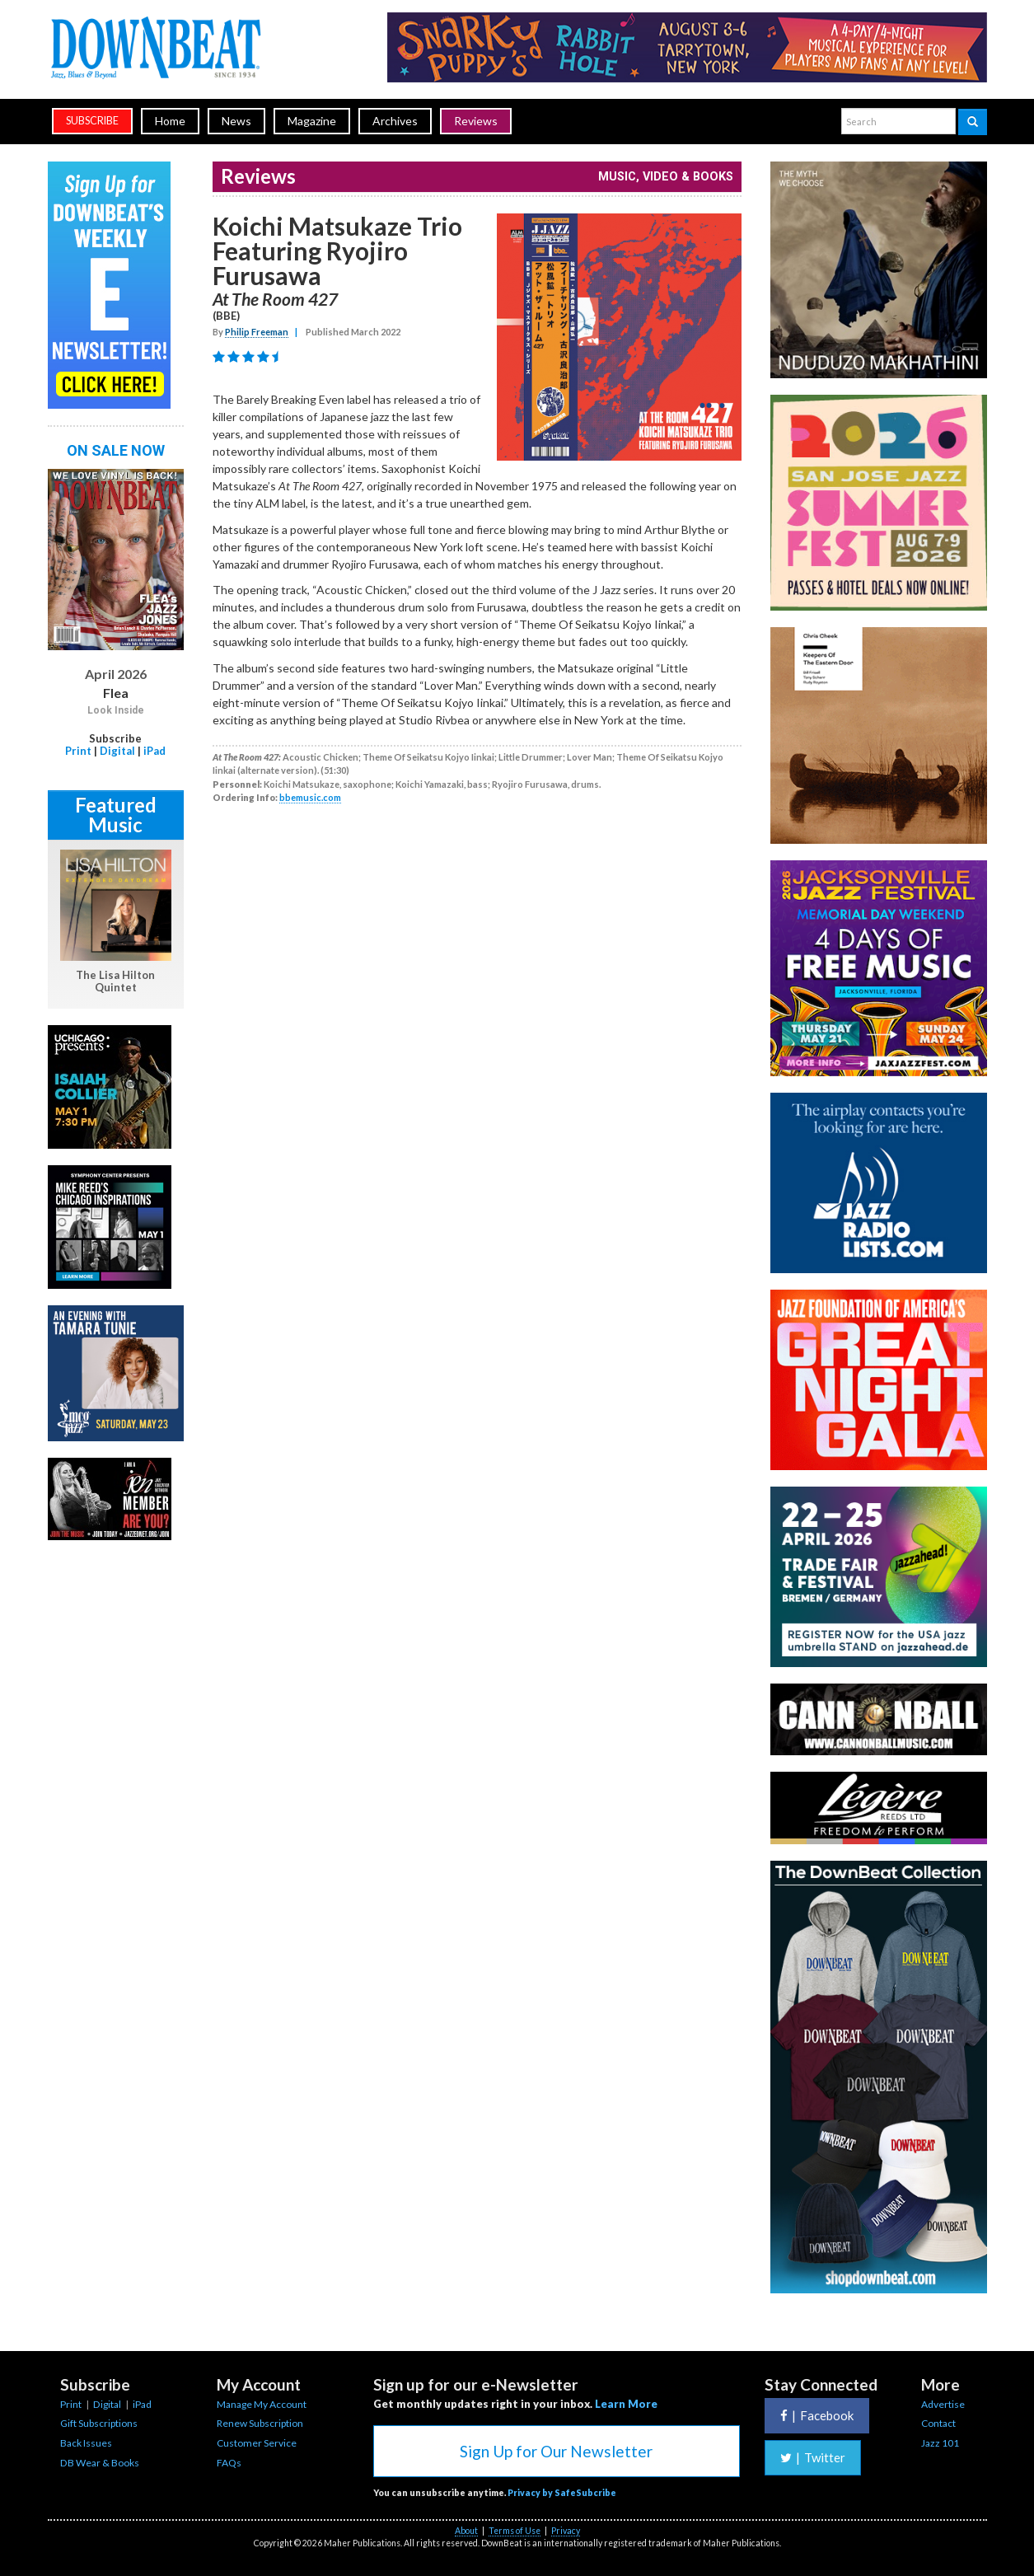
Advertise (943, 2404)
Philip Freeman (256, 331)
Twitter (812, 2457)
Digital (117, 750)
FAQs (229, 2463)
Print (78, 750)
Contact (938, 2423)
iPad (154, 750)
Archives (395, 121)
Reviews (476, 121)
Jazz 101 (940, 2443)
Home (170, 121)
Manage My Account (261, 2404)
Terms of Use (514, 2531)
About (466, 2531)
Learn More (626, 2403)
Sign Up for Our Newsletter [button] (556, 2451)
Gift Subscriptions (99, 2423)
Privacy (565, 2531)
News (236, 121)
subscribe (92, 121)
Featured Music (116, 814)
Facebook (817, 2415)
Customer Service (257, 2443)
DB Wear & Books (99, 2463)
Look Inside (115, 710)
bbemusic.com (310, 797)
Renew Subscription (260, 2423)
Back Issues (86, 2443)
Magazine (312, 121)
